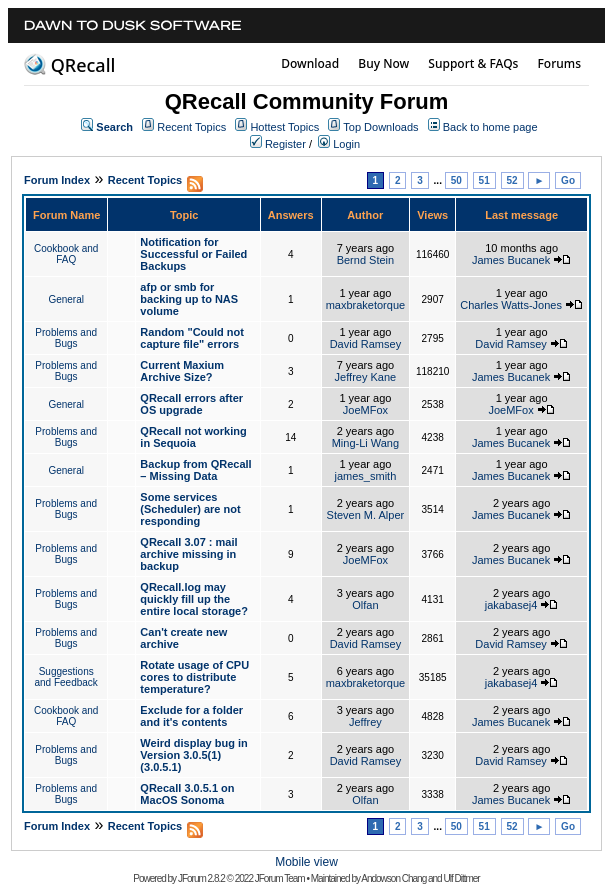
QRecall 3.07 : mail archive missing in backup (188, 554)
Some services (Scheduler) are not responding (190, 509)
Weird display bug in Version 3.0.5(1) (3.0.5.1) (193, 755)
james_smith (366, 476)
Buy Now (383, 63)
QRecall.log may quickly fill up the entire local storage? (194, 599)
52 (512, 180)
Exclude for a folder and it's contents (191, 716)
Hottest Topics (284, 127)
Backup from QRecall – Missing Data (195, 470)
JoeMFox (365, 410)
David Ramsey (366, 344)
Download (310, 63)
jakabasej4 (511, 605)
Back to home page (490, 127)
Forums (559, 63)
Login (346, 144)
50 (456, 180)
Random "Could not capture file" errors (192, 338)
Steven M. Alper (366, 515)
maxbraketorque (366, 305)
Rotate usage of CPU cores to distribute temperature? (194, 677)
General (66, 299)
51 (484, 180)
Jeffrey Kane (366, 377)
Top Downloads (380, 127)
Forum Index (57, 180)
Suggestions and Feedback (65, 677)
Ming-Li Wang (365, 443)
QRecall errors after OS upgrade (191, 404)
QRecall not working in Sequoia (193, 437)
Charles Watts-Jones (511, 305)
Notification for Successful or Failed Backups (193, 254)
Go (568, 180)
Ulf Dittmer (461, 878)
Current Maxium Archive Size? (182, 371)
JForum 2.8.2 (201, 878)
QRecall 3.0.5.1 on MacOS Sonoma (187, 794)
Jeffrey (365, 722)
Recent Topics (191, 127)
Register (285, 144)
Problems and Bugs (66, 338)
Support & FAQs (473, 63)
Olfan (365, 605)
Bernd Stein (365, 260)
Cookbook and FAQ (66, 254)
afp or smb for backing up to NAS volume (189, 299)
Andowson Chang (393, 878)
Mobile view (306, 862)
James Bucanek (511, 260)
